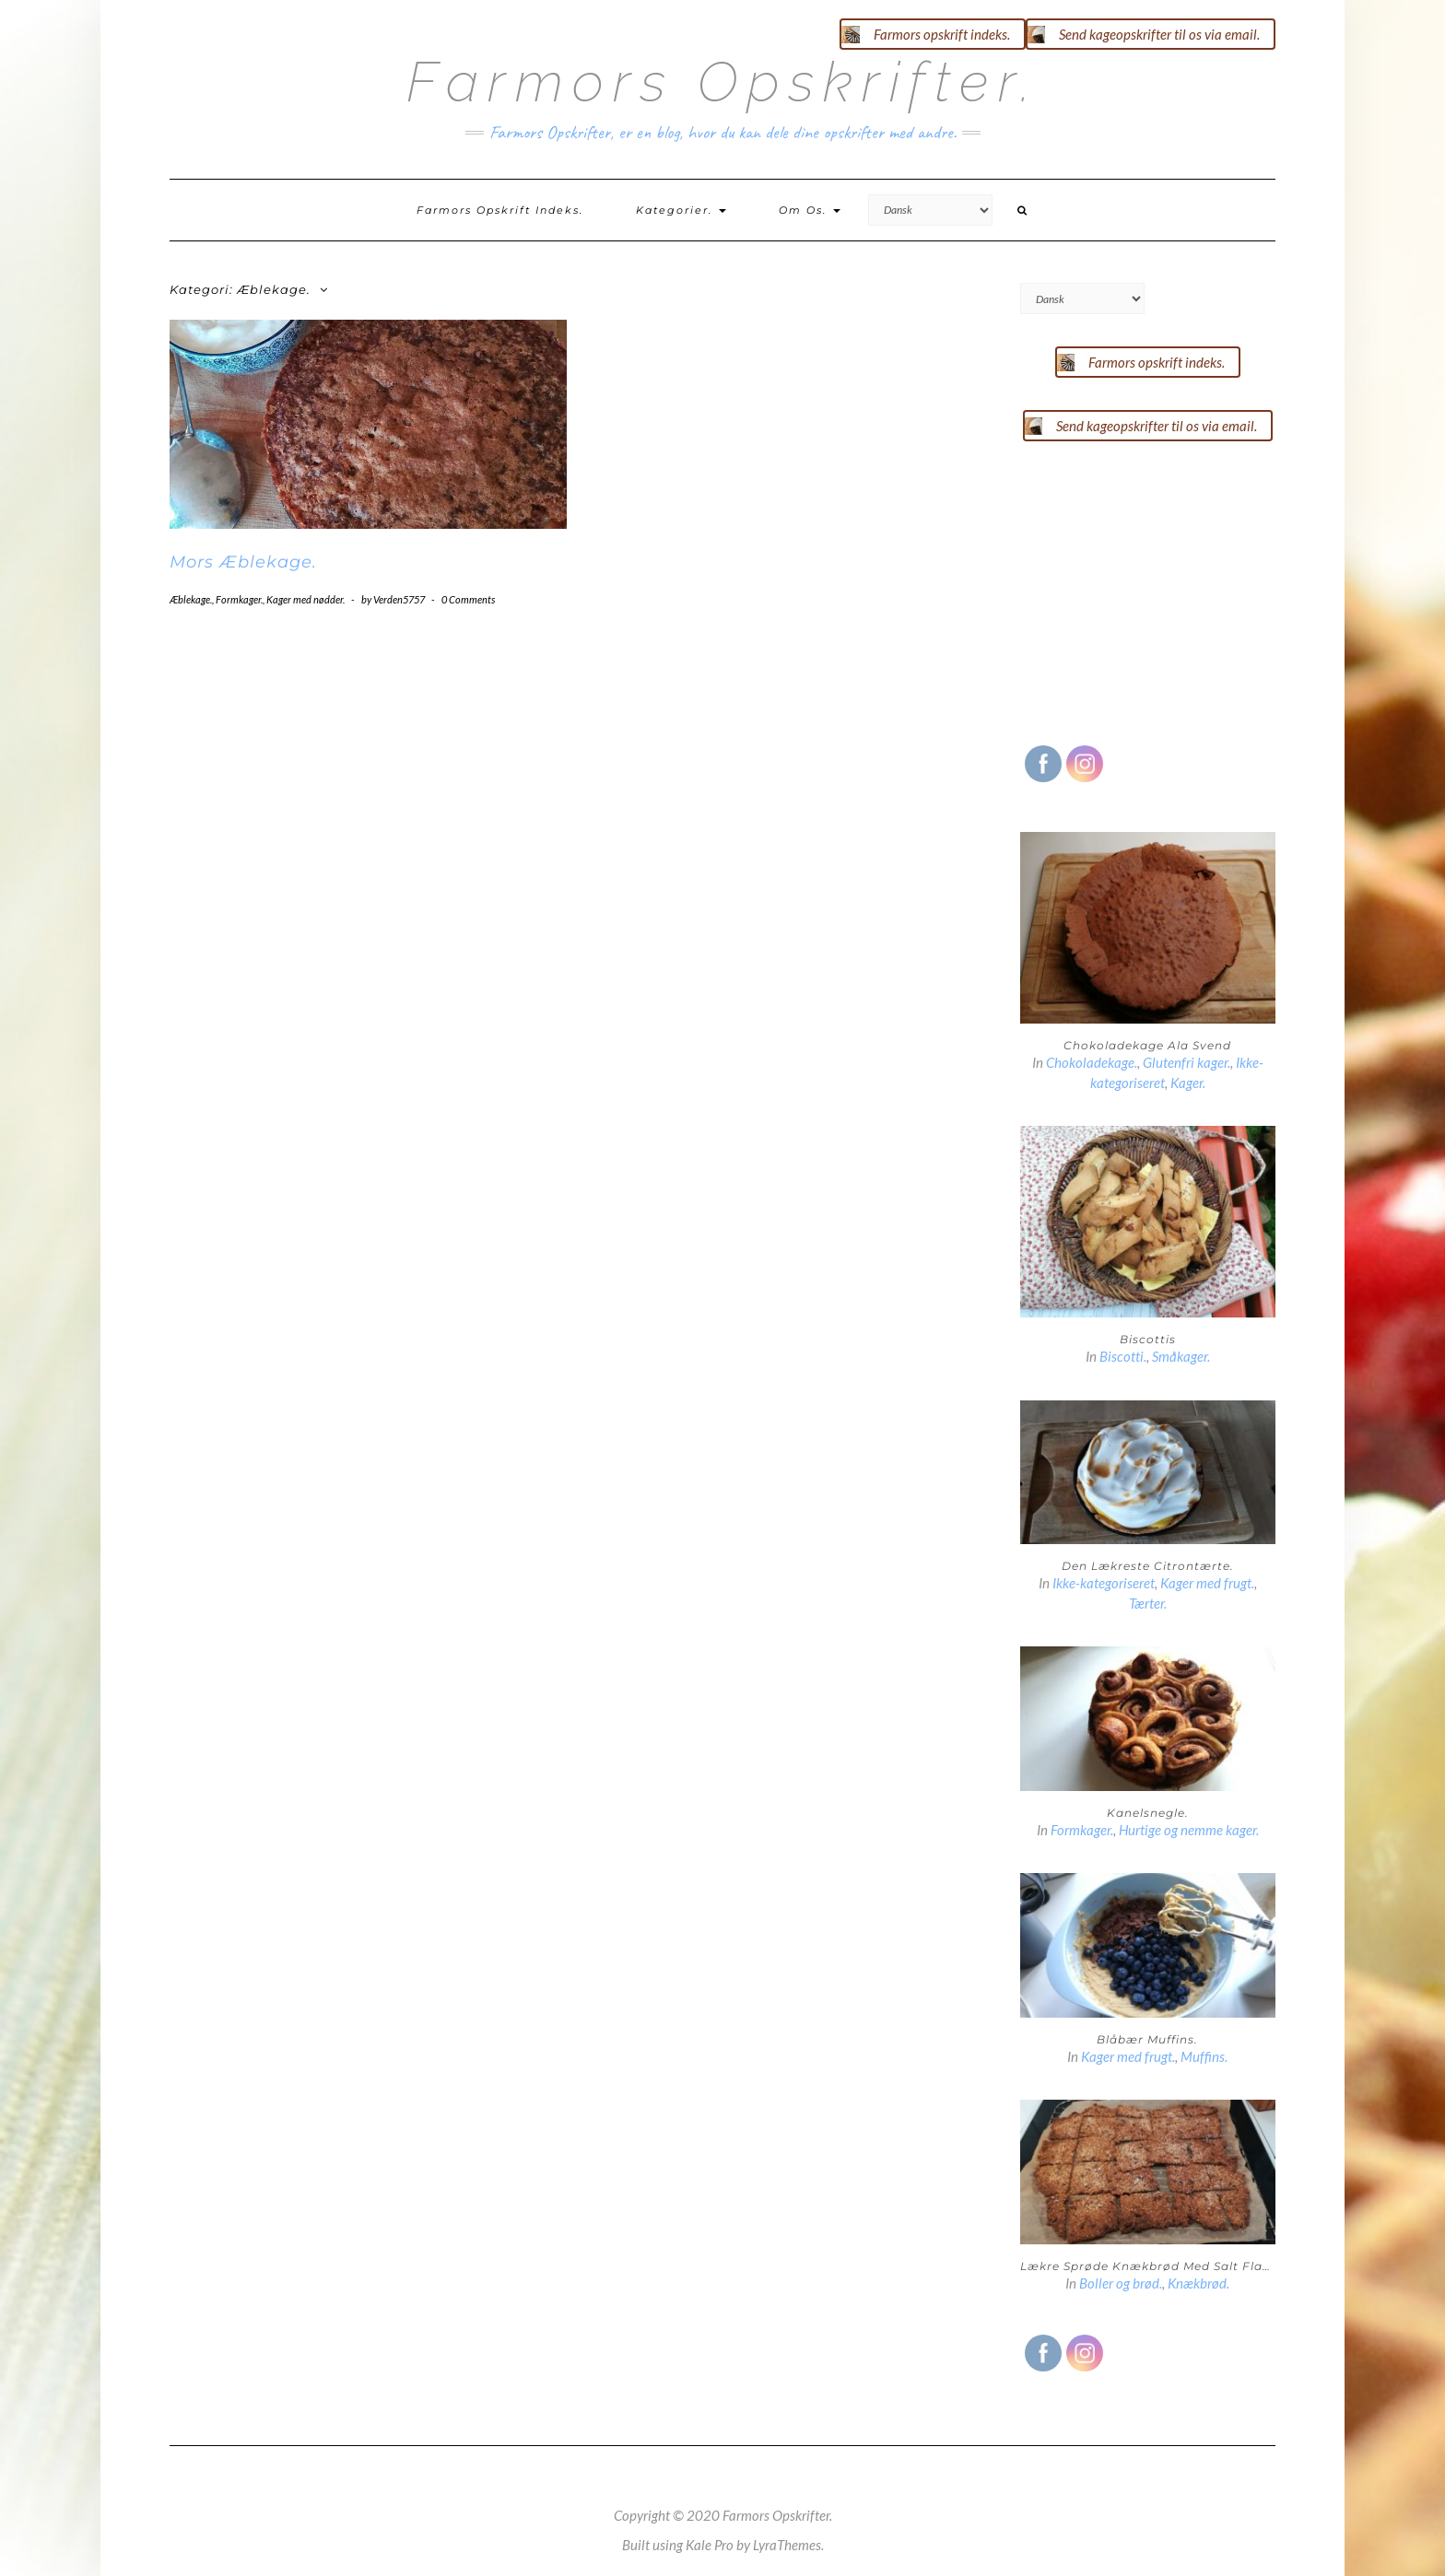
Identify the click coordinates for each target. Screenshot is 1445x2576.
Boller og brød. (1120, 2283)
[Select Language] (930, 210)
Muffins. (1204, 2056)
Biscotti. (1122, 1356)
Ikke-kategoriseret (1103, 1583)
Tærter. (1148, 1603)
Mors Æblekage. (243, 562)
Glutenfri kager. (1186, 1062)
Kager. (1187, 1082)
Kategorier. (681, 210)
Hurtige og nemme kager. (1189, 1829)
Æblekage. (191, 599)
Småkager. (1181, 1356)
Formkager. (239, 599)
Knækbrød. (1198, 2283)
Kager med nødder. (305, 599)
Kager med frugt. (1207, 1583)
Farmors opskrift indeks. (500, 210)
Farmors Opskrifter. (723, 82)
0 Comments (468, 599)
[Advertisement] (1158, 589)
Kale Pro (710, 2544)
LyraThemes (787, 2544)
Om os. (809, 210)
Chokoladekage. (1091, 1062)
